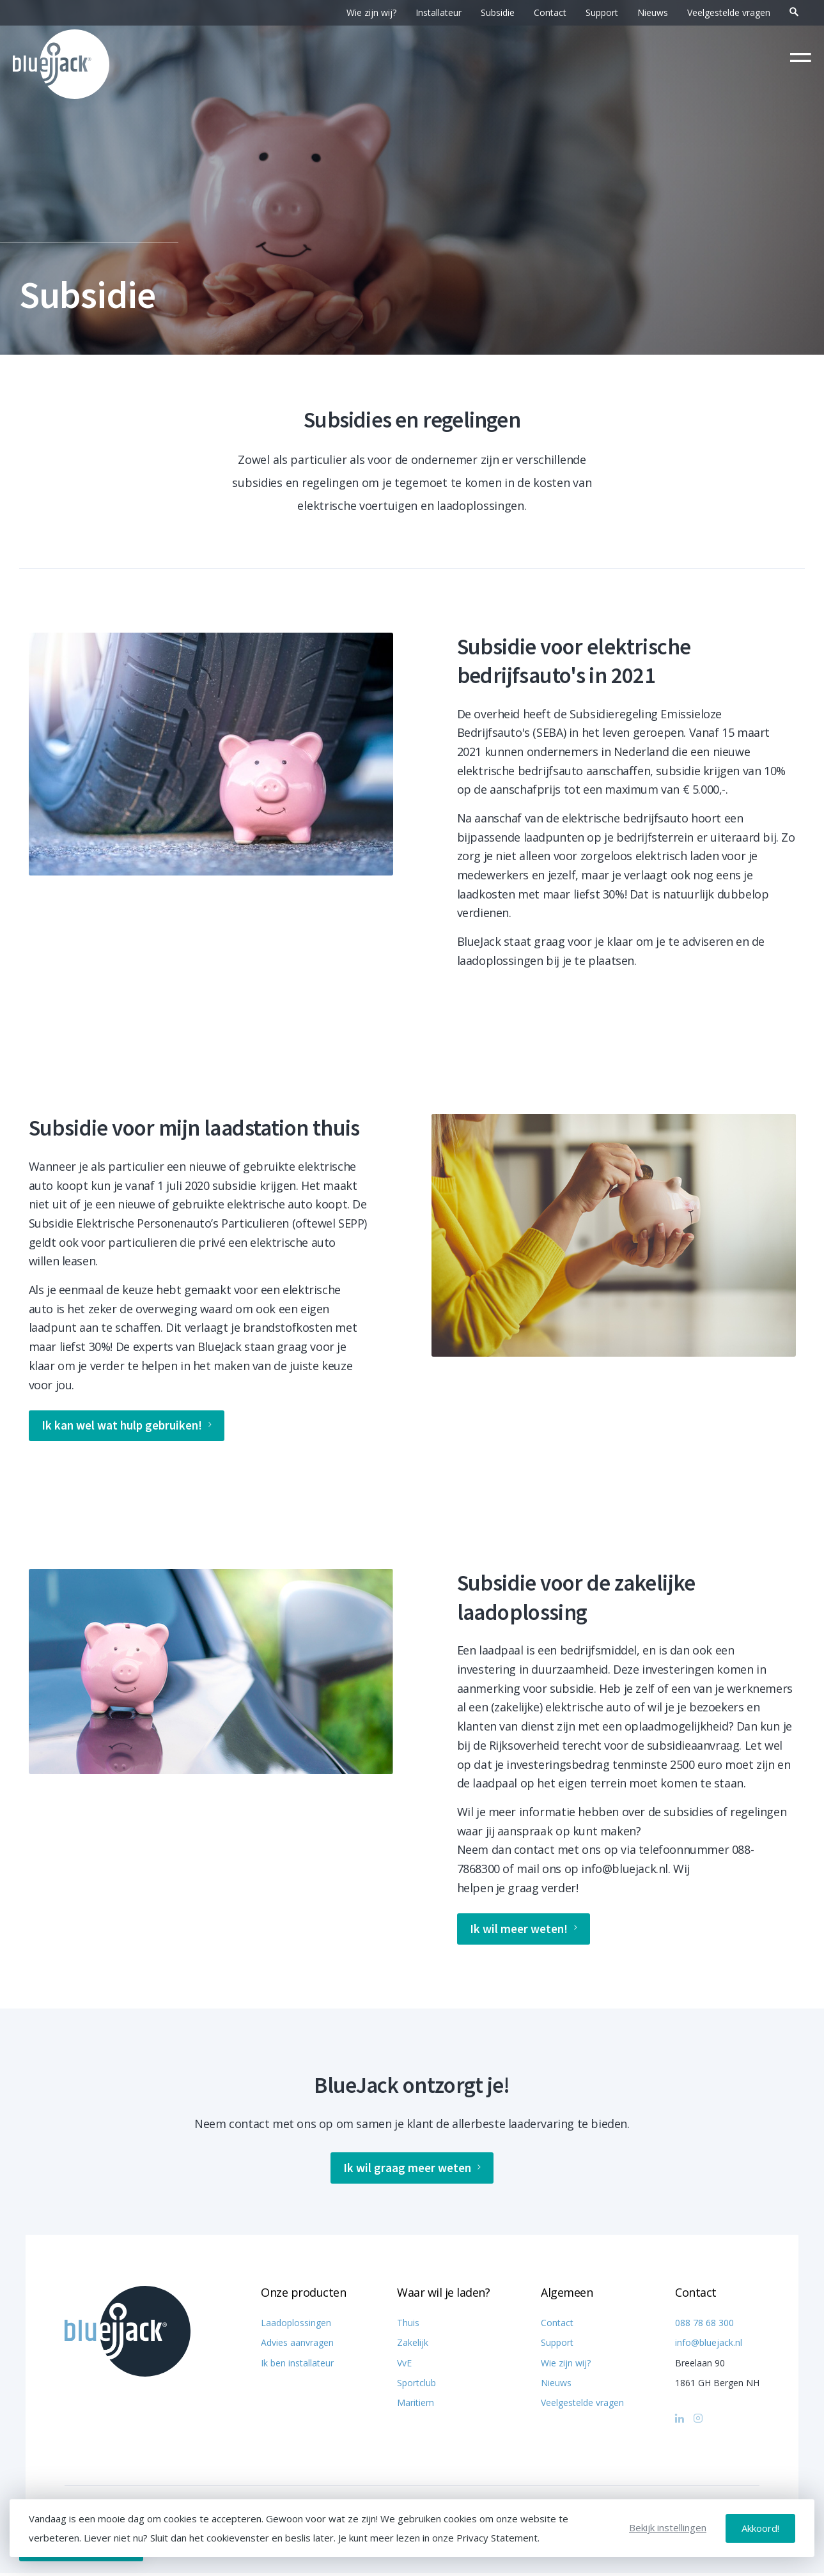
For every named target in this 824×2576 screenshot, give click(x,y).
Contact (550, 12)
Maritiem (415, 2406)
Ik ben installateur (297, 2366)
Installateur (439, 12)
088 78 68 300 (704, 2326)
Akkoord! (760, 2528)
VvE (404, 2366)
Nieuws (652, 12)
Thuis (408, 2326)
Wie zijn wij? (371, 12)
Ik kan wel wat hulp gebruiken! (130, 1427)
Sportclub (416, 2386)
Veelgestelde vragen (728, 12)
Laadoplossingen (296, 2326)
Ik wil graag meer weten (412, 2171)
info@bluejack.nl (708, 2346)
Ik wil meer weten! (525, 1931)
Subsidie (498, 12)
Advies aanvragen (297, 2346)
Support (602, 12)
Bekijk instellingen (667, 2527)
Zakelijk (412, 2346)
